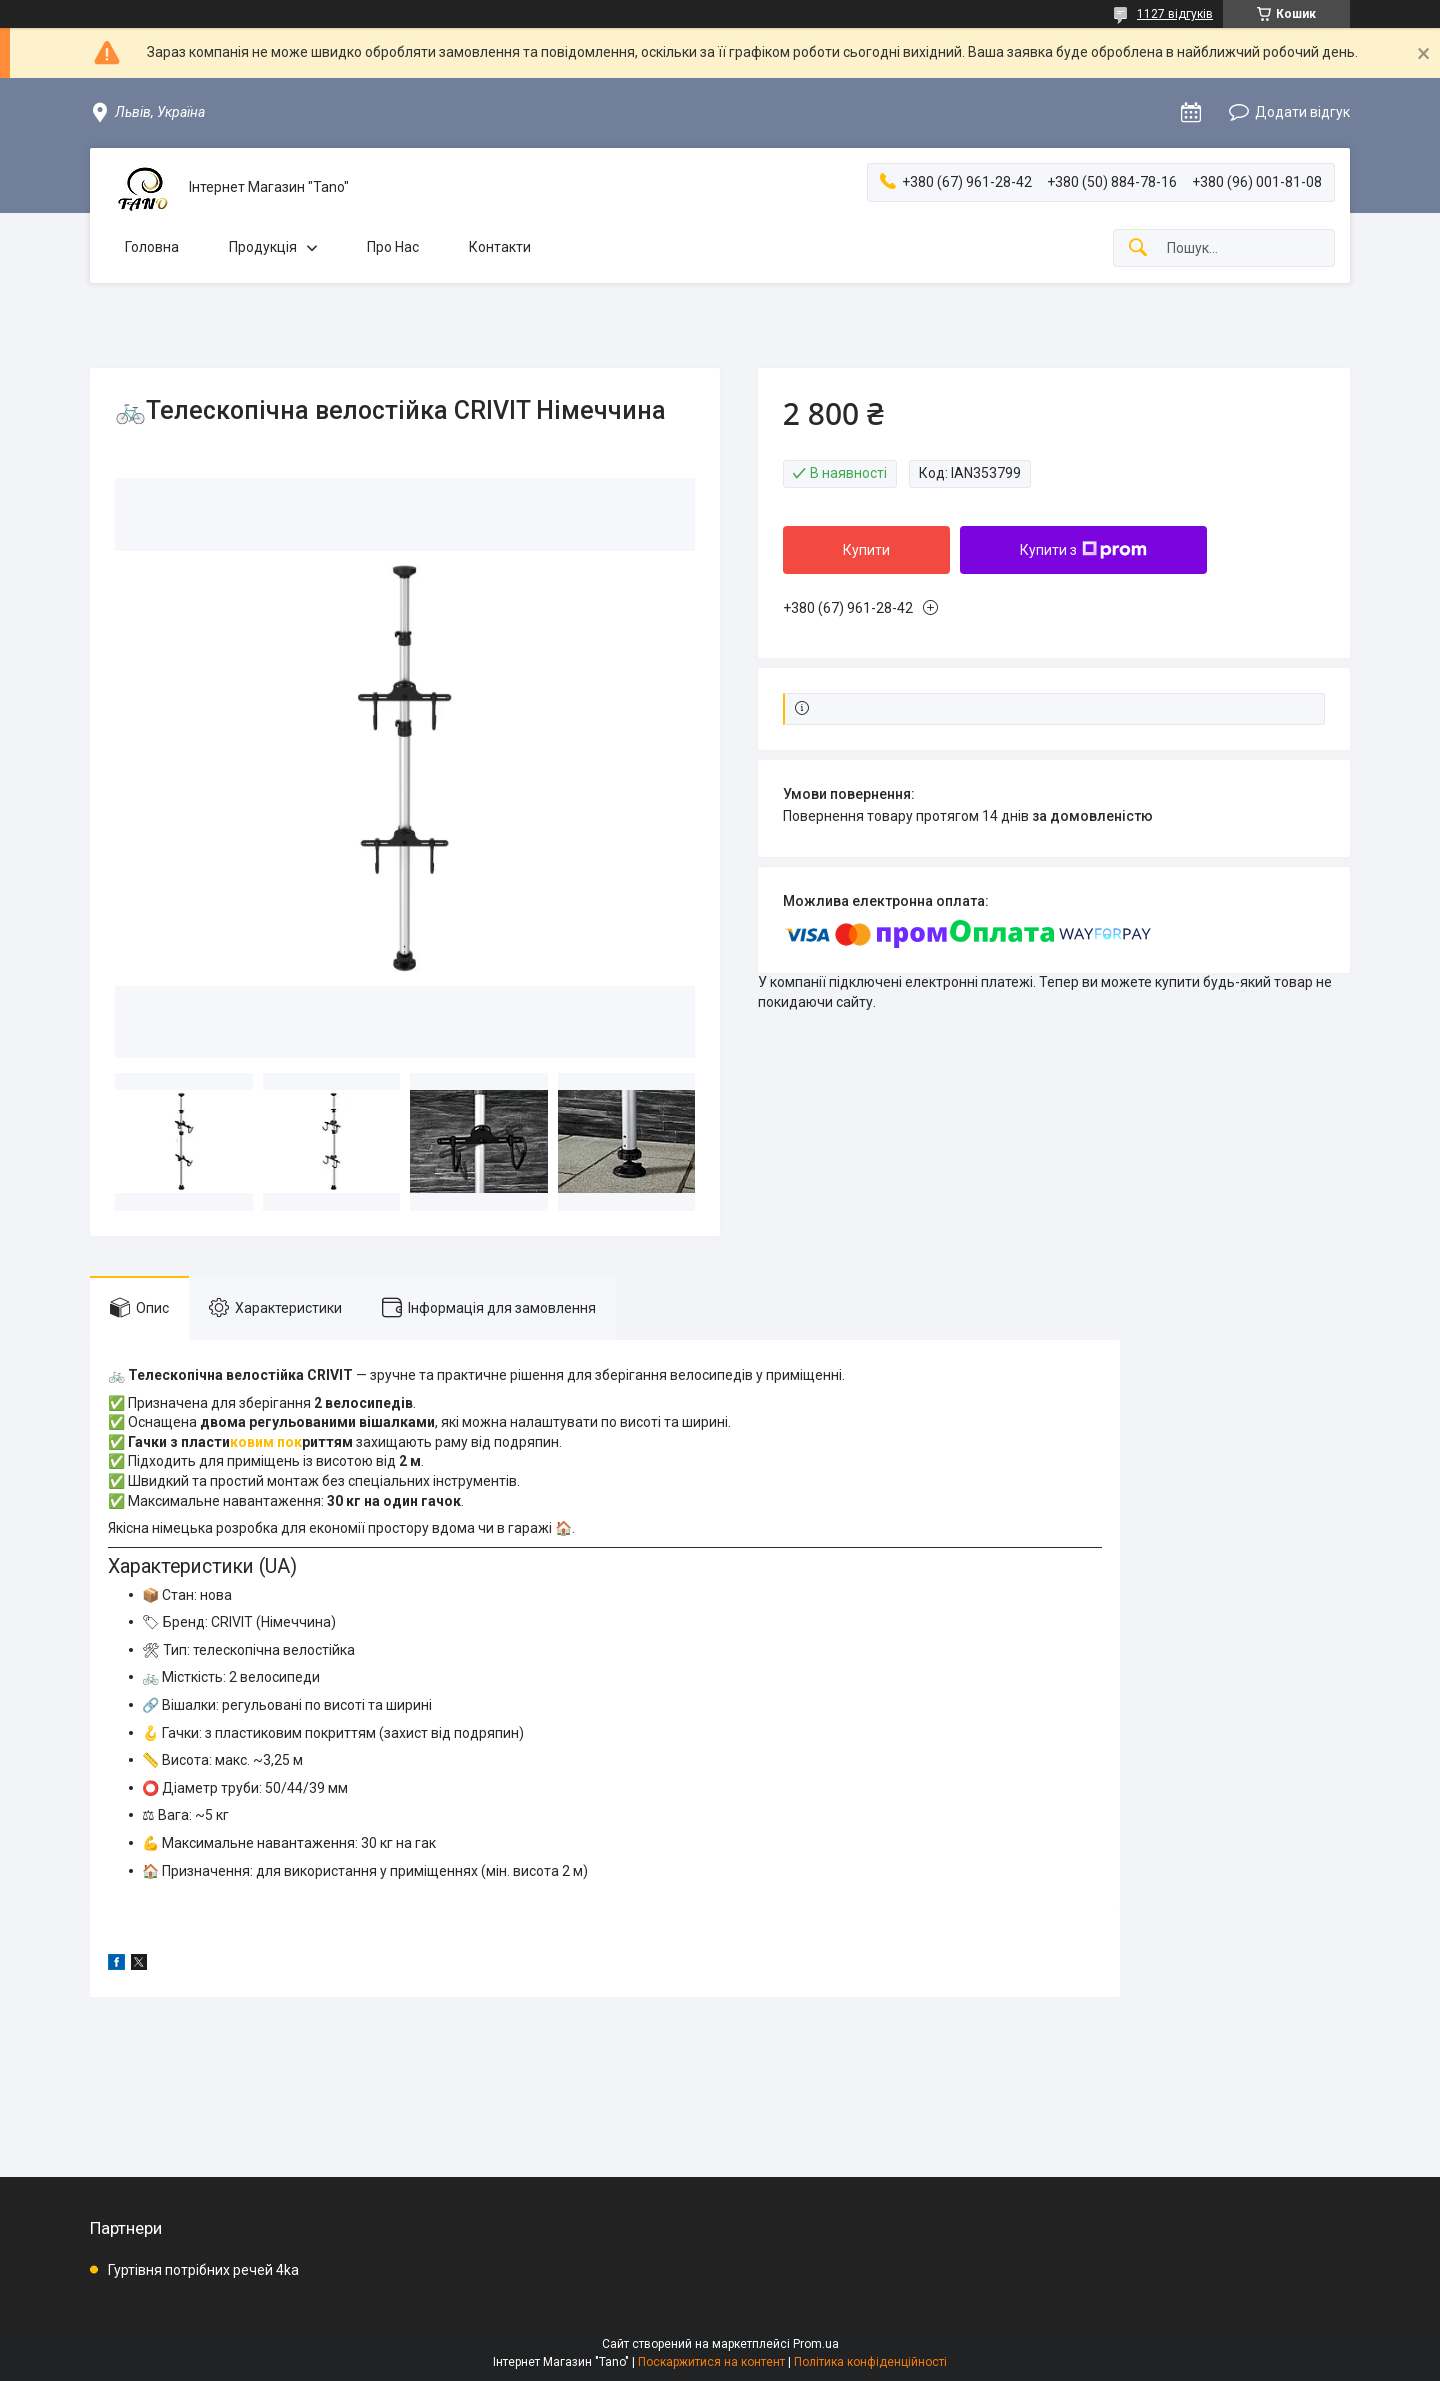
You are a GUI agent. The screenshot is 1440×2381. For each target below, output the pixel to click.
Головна (152, 247)
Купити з (1083, 550)
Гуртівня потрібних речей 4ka (203, 2270)
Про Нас (393, 247)
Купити (866, 550)
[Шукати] (1138, 248)
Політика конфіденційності (870, 2362)
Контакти (500, 247)
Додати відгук (1302, 112)
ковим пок (266, 1442)
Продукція (263, 247)
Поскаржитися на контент (711, 2362)
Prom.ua (816, 2344)
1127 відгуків (1175, 14)
